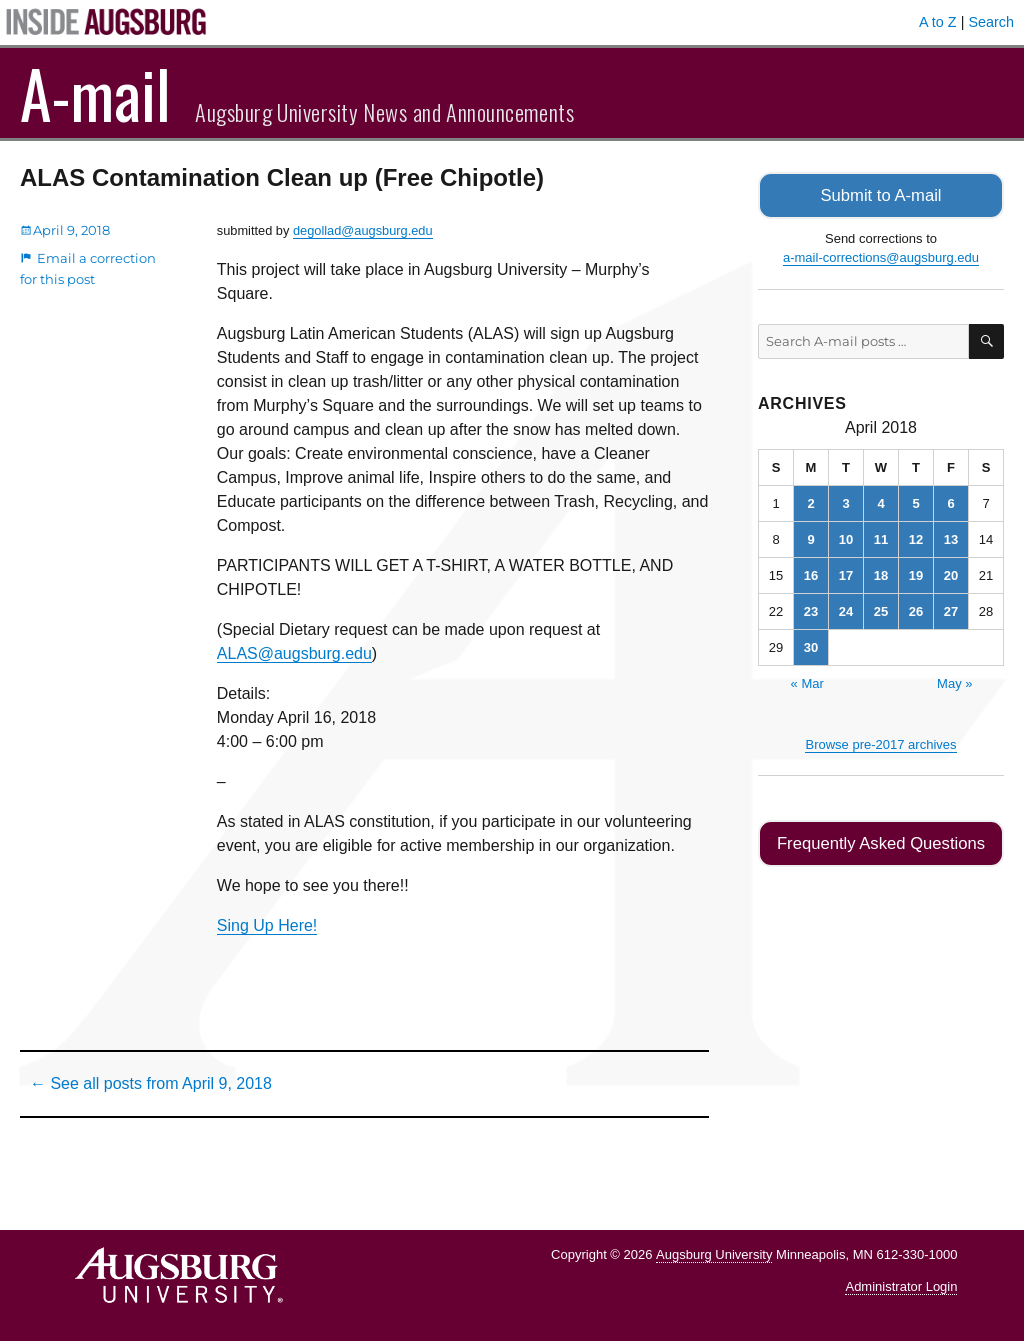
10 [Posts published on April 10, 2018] (846, 537)
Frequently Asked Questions (880, 841)
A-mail (95, 93)
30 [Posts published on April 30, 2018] (811, 645)
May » (954, 681)
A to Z (938, 22)
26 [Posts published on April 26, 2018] (916, 609)
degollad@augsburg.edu (363, 230)
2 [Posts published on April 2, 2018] (810, 501)
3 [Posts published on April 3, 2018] (845, 501)
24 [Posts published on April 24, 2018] (846, 609)
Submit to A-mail (881, 194)
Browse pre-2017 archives (880, 742)
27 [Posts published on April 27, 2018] (951, 609)
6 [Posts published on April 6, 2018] (950, 501)
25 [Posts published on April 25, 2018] (881, 609)
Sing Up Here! (267, 925)
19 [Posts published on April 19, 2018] (916, 573)
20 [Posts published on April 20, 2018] (951, 573)
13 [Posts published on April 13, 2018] (951, 537)
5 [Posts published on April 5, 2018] (915, 501)
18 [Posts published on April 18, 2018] (881, 573)
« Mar (807, 681)
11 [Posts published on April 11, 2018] (881, 537)
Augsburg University (714, 1254)
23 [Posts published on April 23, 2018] (811, 609)
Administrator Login (901, 1286)
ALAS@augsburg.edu (294, 653)
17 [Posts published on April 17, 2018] (846, 573)
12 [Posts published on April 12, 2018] (916, 537)
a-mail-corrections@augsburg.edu (881, 256)
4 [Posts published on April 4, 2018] (880, 501)
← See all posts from (151, 1083)
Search (991, 22)
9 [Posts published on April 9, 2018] (810, 537)
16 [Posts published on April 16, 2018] (811, 573)
